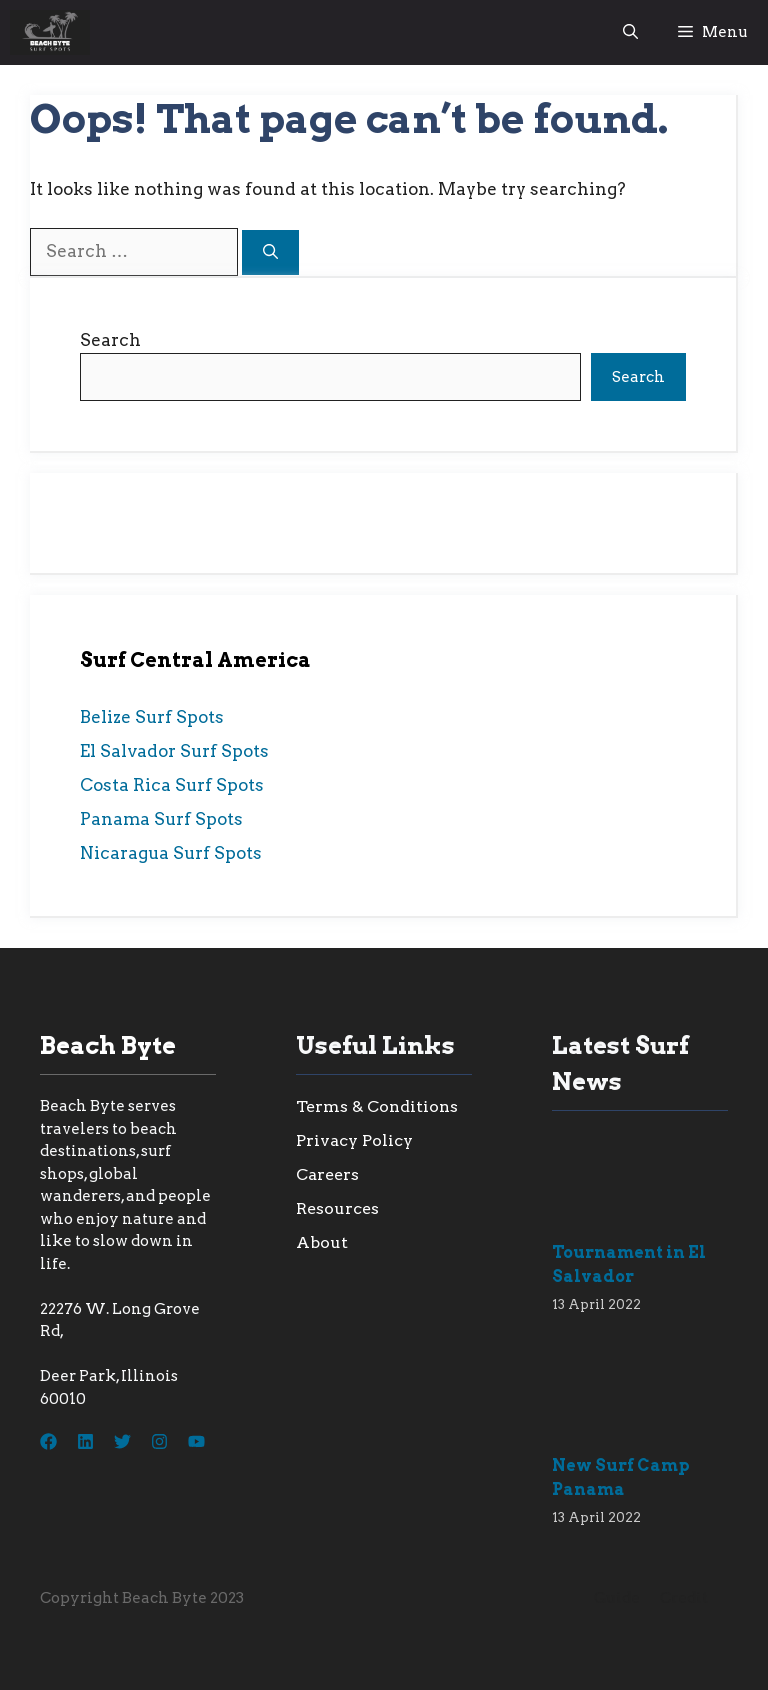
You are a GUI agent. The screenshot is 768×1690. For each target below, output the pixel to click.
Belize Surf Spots (152, 717)
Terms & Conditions (377, 1106)
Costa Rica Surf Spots (172, 785)
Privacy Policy (354, 1140)
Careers (327, 1174)
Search (110, 340)
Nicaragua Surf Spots (171, 853)
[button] (630, 32)
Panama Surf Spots (161, 819)
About (322, 1242)
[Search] (270, 252)
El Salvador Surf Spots (174, 751)
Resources (337, 1208)
